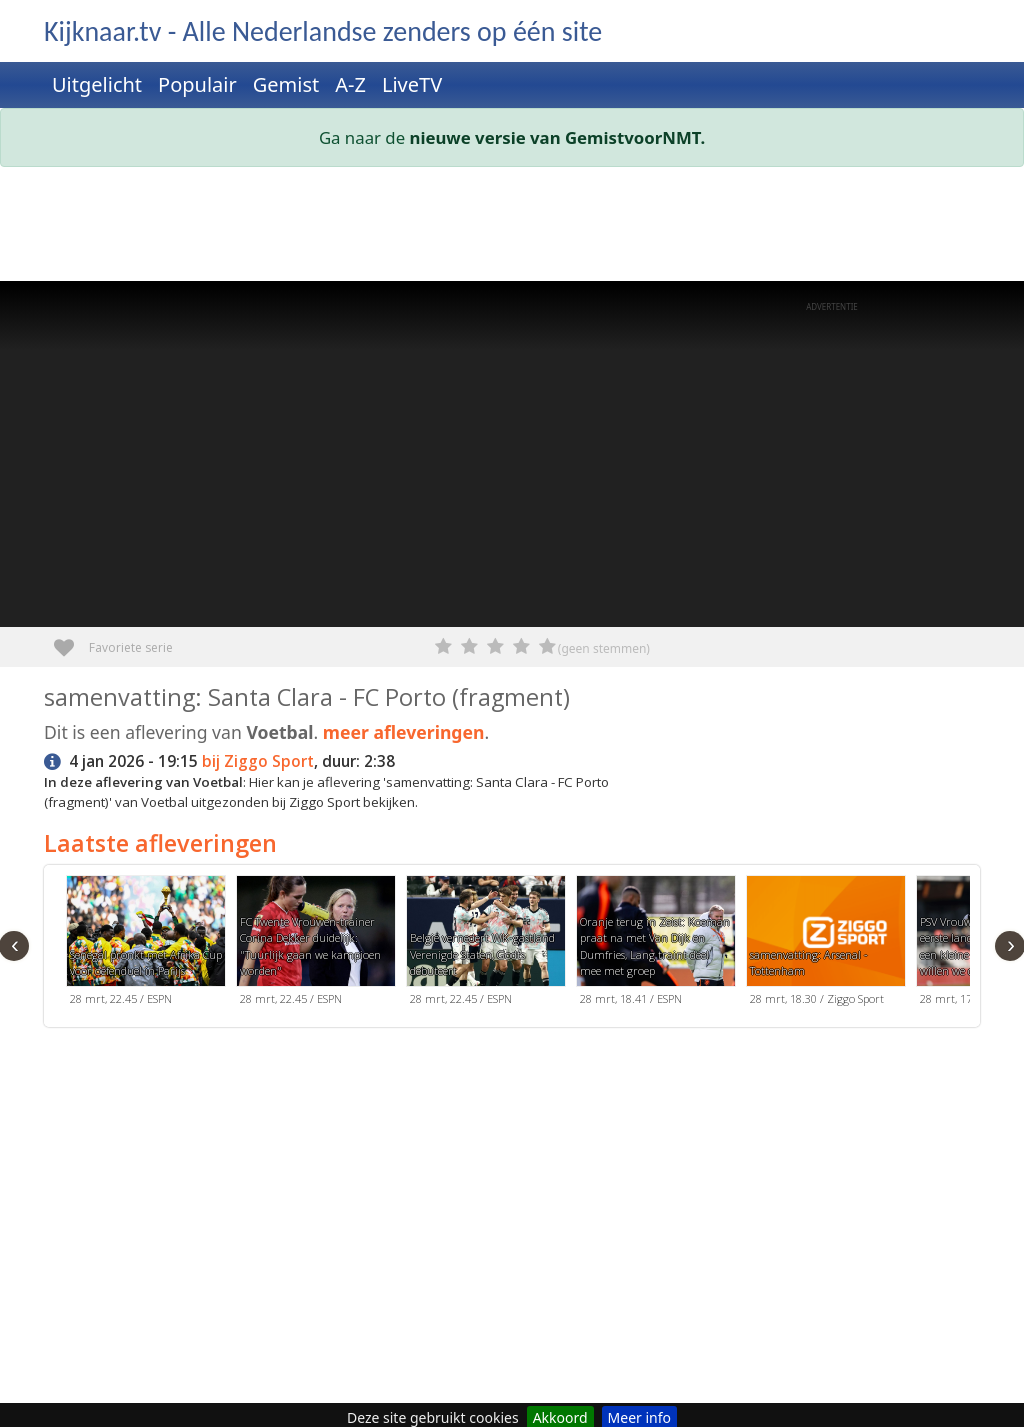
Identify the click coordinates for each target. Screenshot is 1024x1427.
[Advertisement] (512, 228)
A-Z (350, 84)
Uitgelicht (97, 84)
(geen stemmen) (604, 648)
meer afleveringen (404, 732)
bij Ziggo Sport (258, 761)
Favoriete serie (71, 640)
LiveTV (412, 84)
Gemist (286, 84)
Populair (197, 84)
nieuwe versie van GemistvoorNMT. (558, 137)
